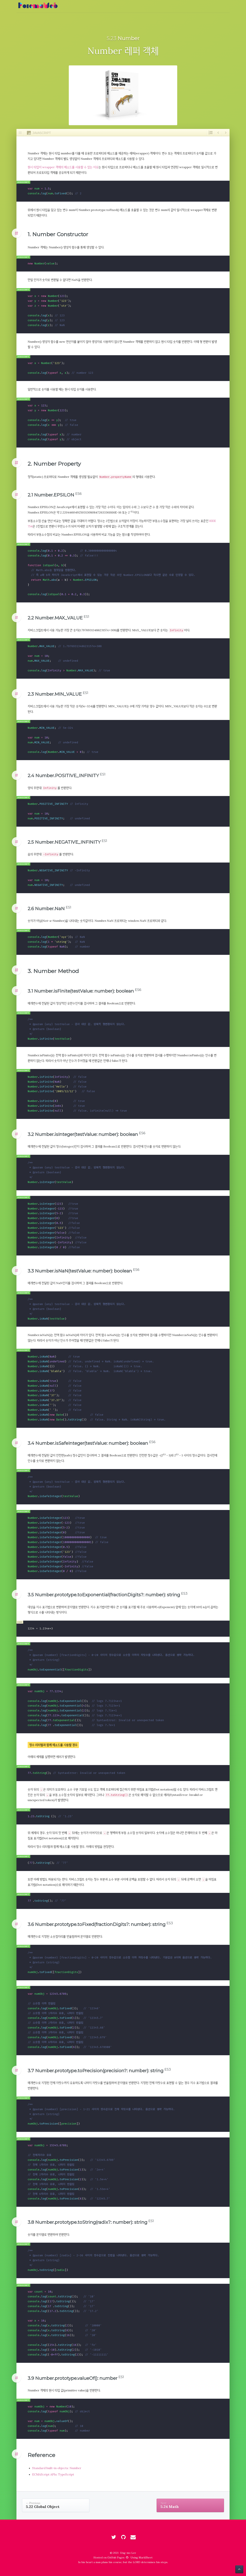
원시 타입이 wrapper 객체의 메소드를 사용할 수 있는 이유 (63, 167)
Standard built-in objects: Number (56, 2468)
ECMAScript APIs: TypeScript (53, 2474)
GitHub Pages (118, 2557)
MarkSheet (146, 2557)
